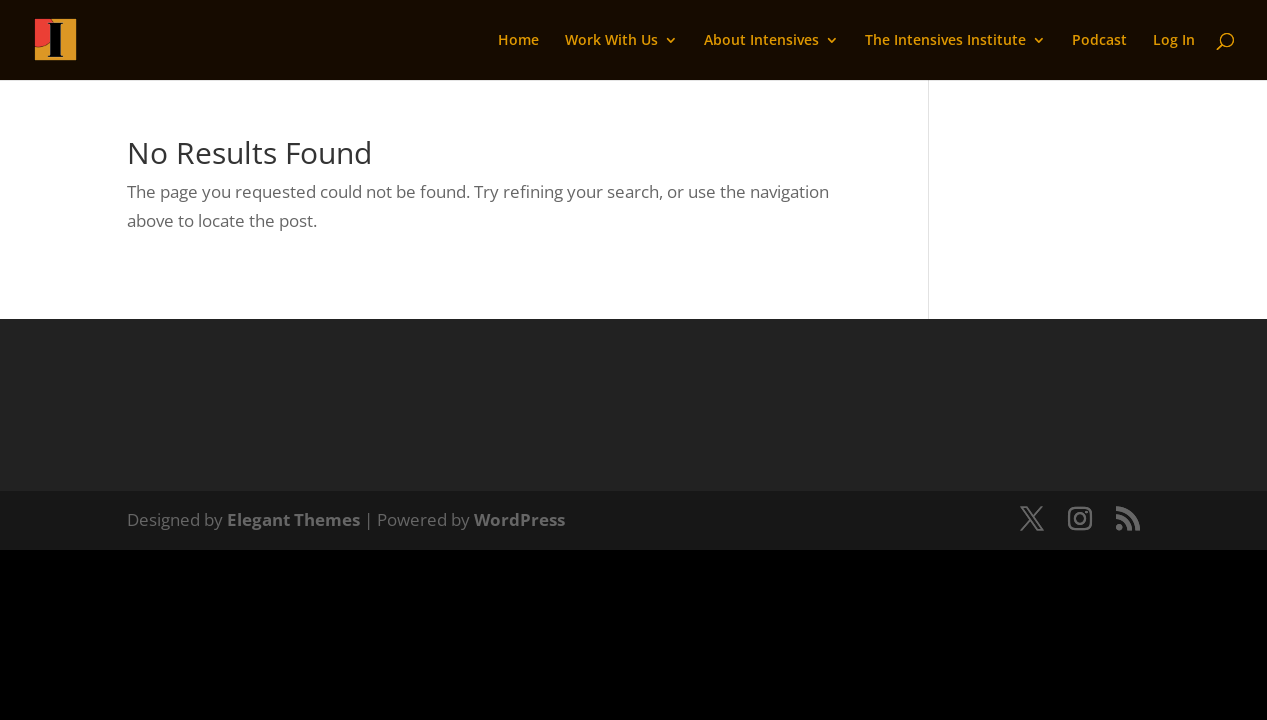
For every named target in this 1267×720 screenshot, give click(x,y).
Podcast (1099, 41)
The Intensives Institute (945, 41)
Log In (1174, 41)
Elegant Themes (293, 519)
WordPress (519, 519)
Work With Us (611, 41)
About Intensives (761, 41)
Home (518, 41)
